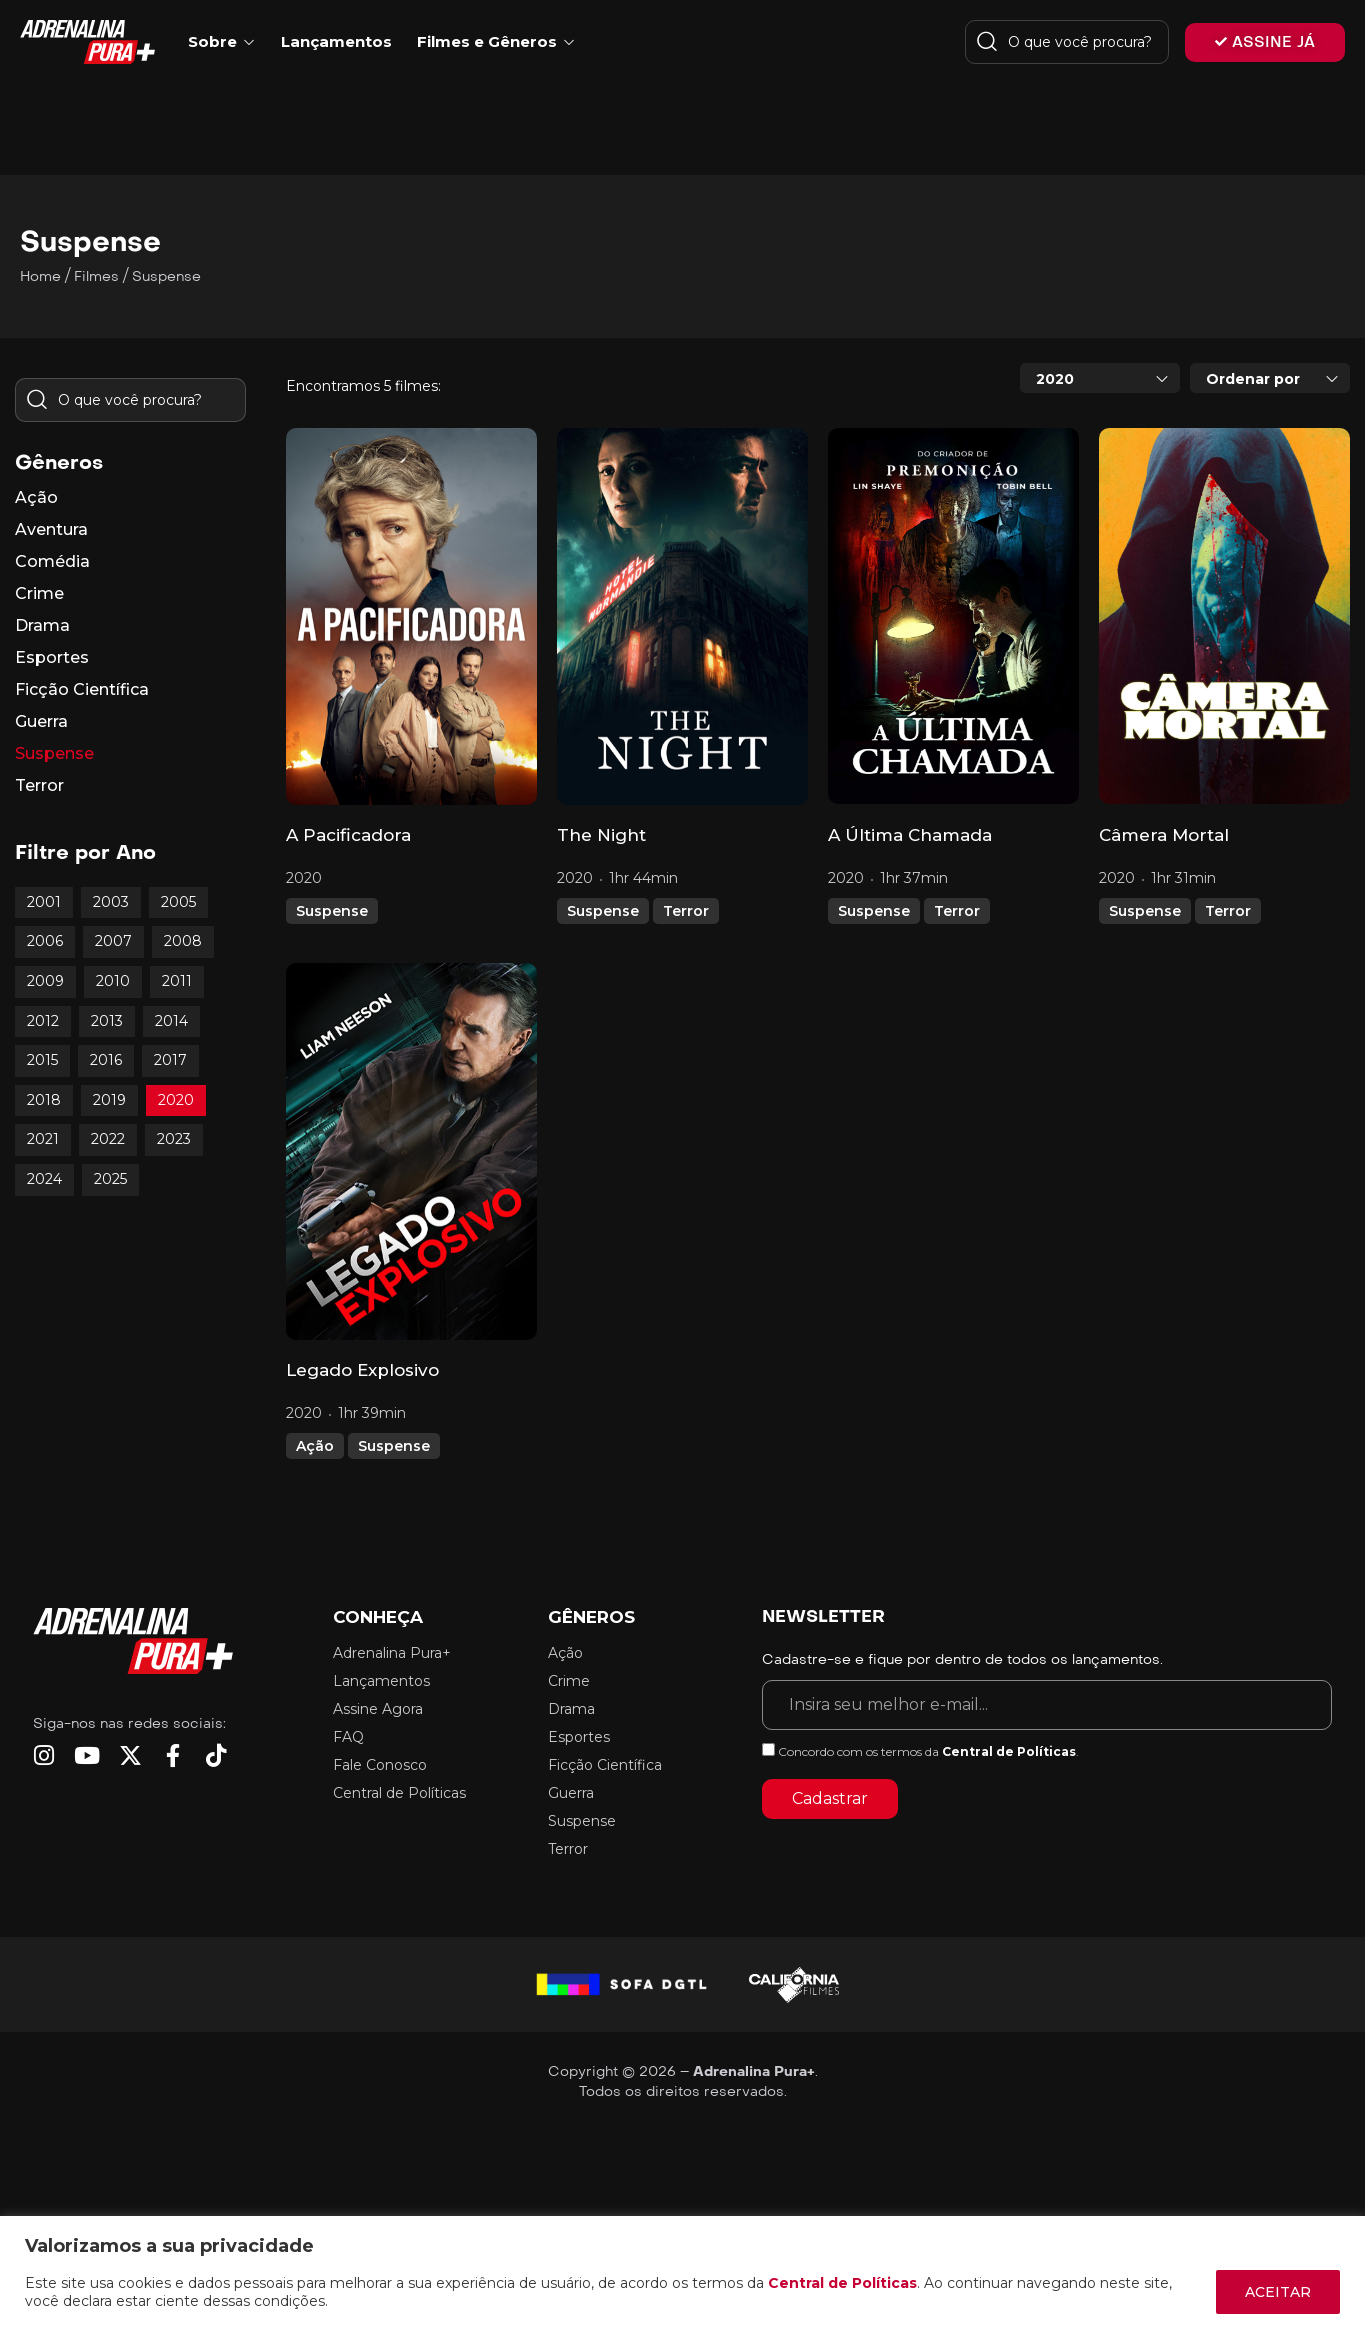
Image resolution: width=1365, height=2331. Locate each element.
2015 (42, 1060)
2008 (183, 941)
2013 (107, 1021)
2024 (44, 1179)
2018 (44, 1100)
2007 (113, 941)
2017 (170, 1060)
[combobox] (1100, 378)
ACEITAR (1278, 2292)
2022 (108, 1139)
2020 (176, 1100)
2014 (171, 1021)
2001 (44, 902)
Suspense (332, 911)
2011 (177, 981)
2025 (110, 1179)
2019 (109, 1100)
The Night (601, 835)
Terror (686, 911)
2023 (174, 1139)
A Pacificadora (348, 835)
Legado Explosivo (362, 1370)
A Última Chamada (910, 835)
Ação (315, 1446)
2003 (111, 902)
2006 (45, 941)
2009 (45, 981)
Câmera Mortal (1164, 835)
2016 (106, 1060)
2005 (178, 902)
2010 (113, 981)
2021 (43, 1139)
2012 (43, 1021)
